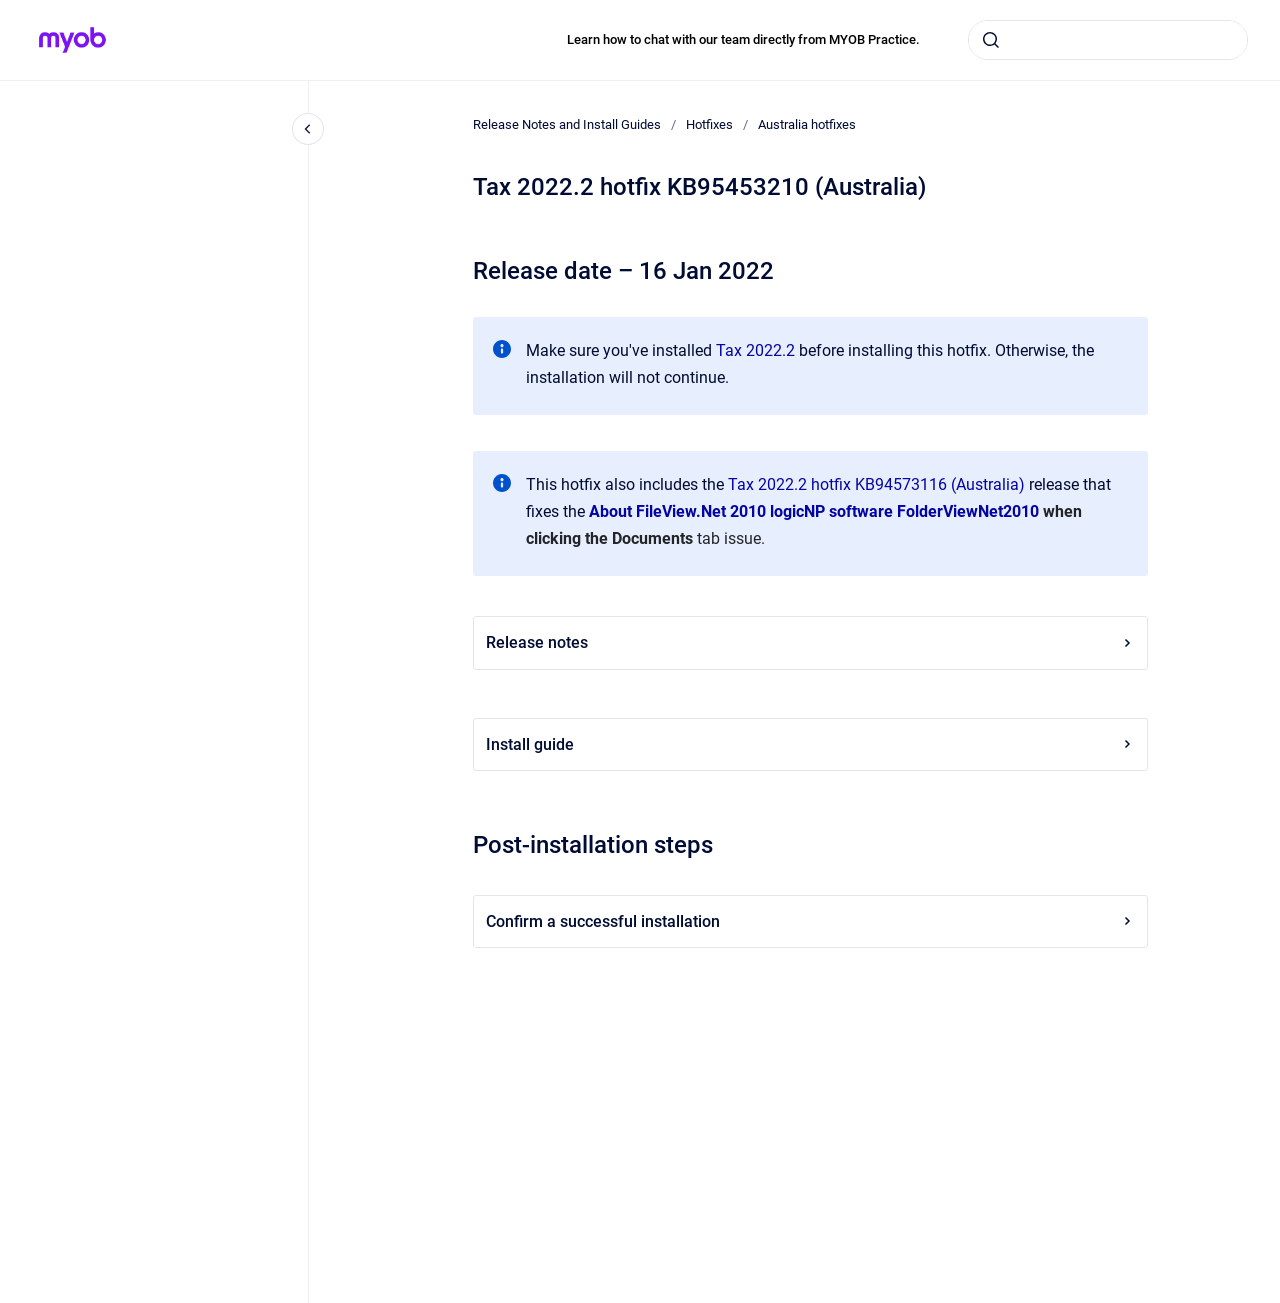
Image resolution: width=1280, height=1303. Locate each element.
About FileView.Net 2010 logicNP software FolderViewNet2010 (814, 511)
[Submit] (991, 40)
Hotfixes (709, 124)
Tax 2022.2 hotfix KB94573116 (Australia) (876, 484)
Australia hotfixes (807, 124)
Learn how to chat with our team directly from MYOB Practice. (743, 39)
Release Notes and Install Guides (567, 124)
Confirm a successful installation (810, 921)
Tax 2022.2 (755, 350)
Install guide (810, 744)
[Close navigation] (308, 129)
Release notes (810, 642)
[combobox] (1108, 40)
